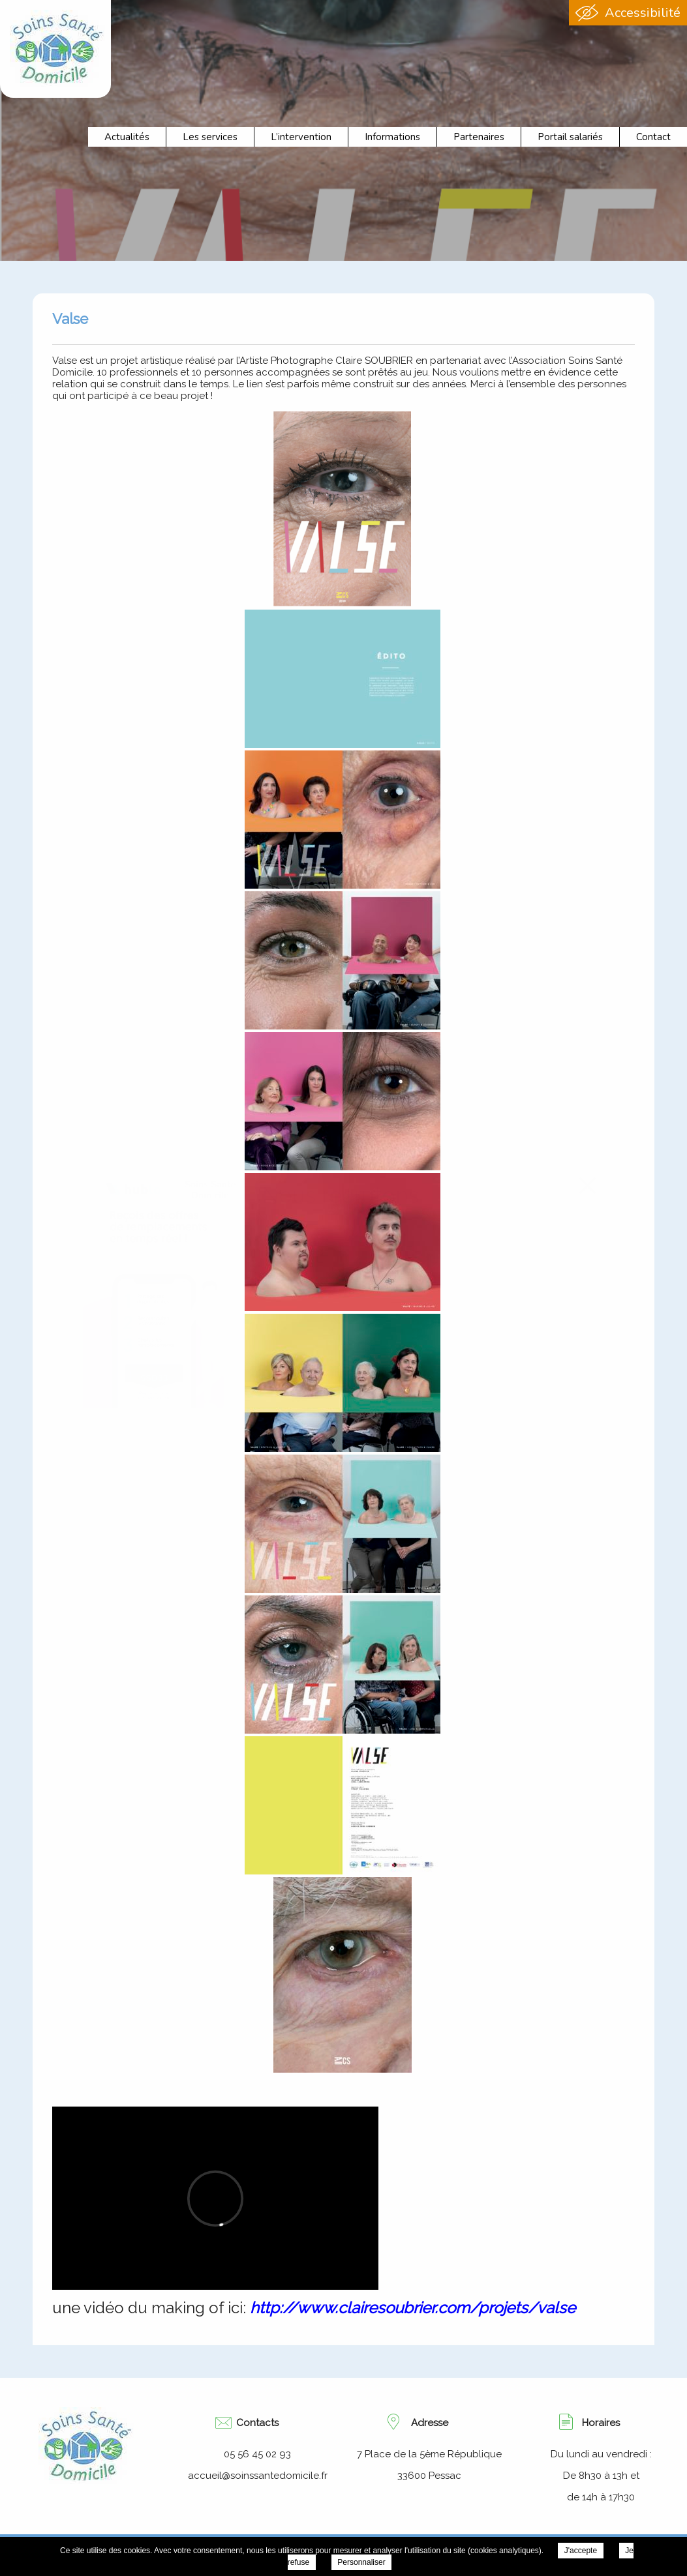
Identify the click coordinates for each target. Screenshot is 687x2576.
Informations (392, 136)
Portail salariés (570, 136)
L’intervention (301, 136)
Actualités (126, 136)
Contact (653, 136)
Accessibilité (642, 13)
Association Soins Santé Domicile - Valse (57, 48)
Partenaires (478, 136)
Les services (210, 136)
